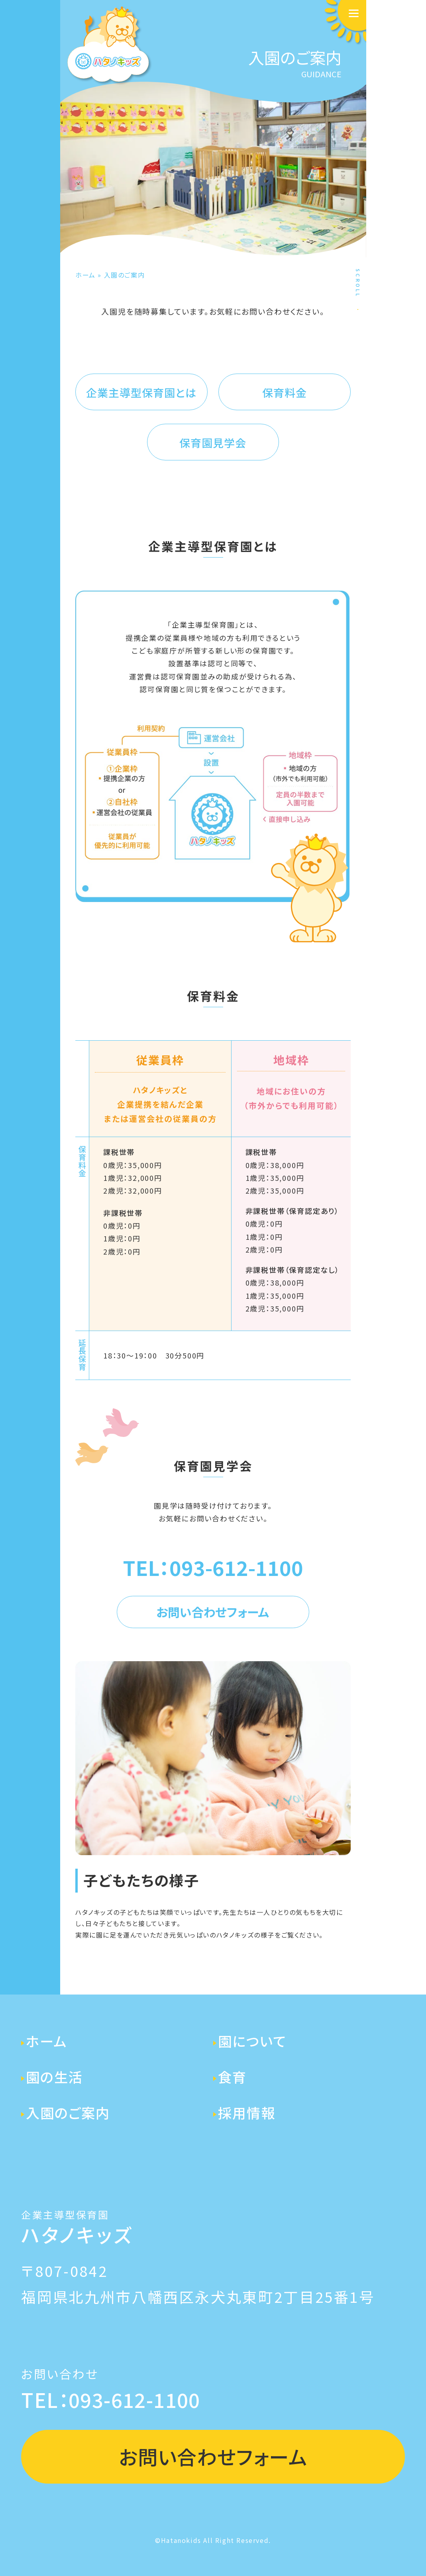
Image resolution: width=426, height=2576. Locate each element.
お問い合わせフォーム (212, 1612)
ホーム (85, 275)
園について (252, 2041)
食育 (232, 2077)
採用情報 (246, 2112)
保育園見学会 (212, 442)
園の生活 (54, 2077)
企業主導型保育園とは (141, 392)
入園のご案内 (68, 2112)
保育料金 (284, 392)
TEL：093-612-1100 (213, 1567)
